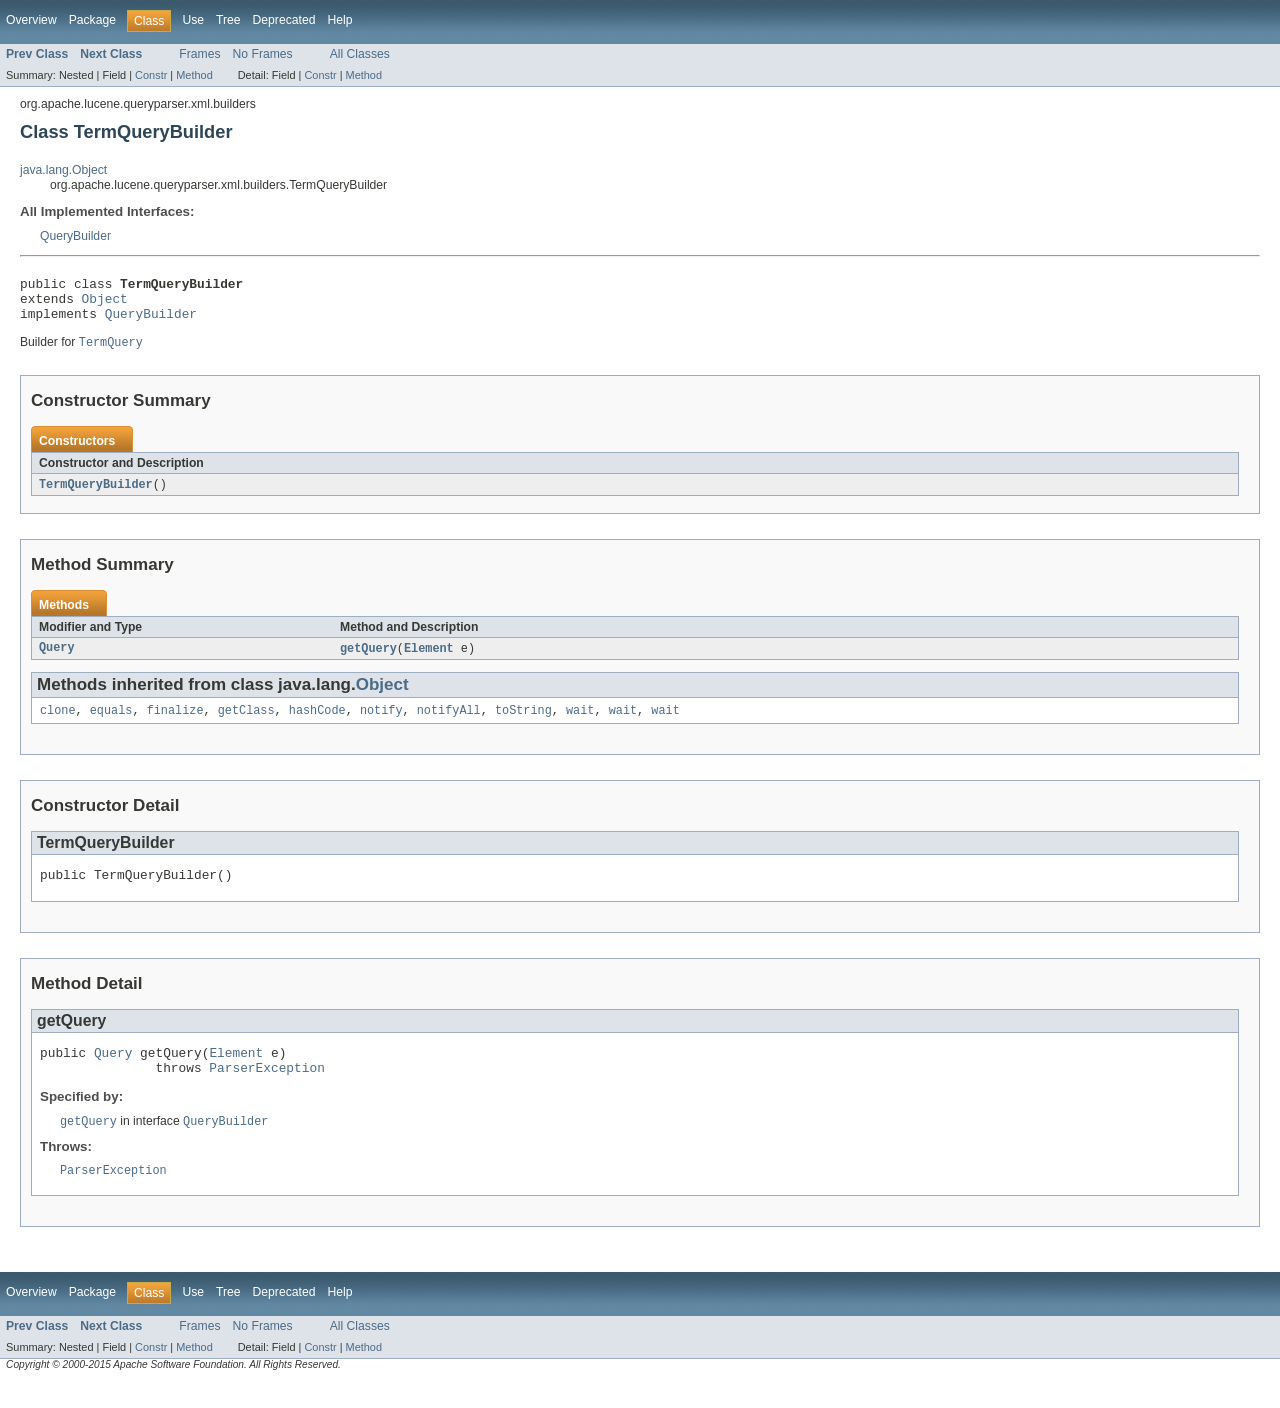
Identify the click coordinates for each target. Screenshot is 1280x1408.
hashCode (317, 724)
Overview (31, 20)
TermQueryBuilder (96, 495)
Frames (199, 54)
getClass (246, 724)
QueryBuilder (75, 236)
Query (57, 660)
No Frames (263, 54)
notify (381, 724)
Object (105, 304)
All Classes (360, 54)
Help (339, 20)
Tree (228, 20)
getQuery (368, 660)
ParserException (266, 1090)
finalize (175, 724)
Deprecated (284, 20)
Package (92, 20)
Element (429, 660)
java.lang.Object (63, 170)
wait (580, 724)
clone (58, 724)
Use (193, 20)
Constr (151, 75)
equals (111, 724)
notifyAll (449, 724)
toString (523, 724)
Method (194, 75)
